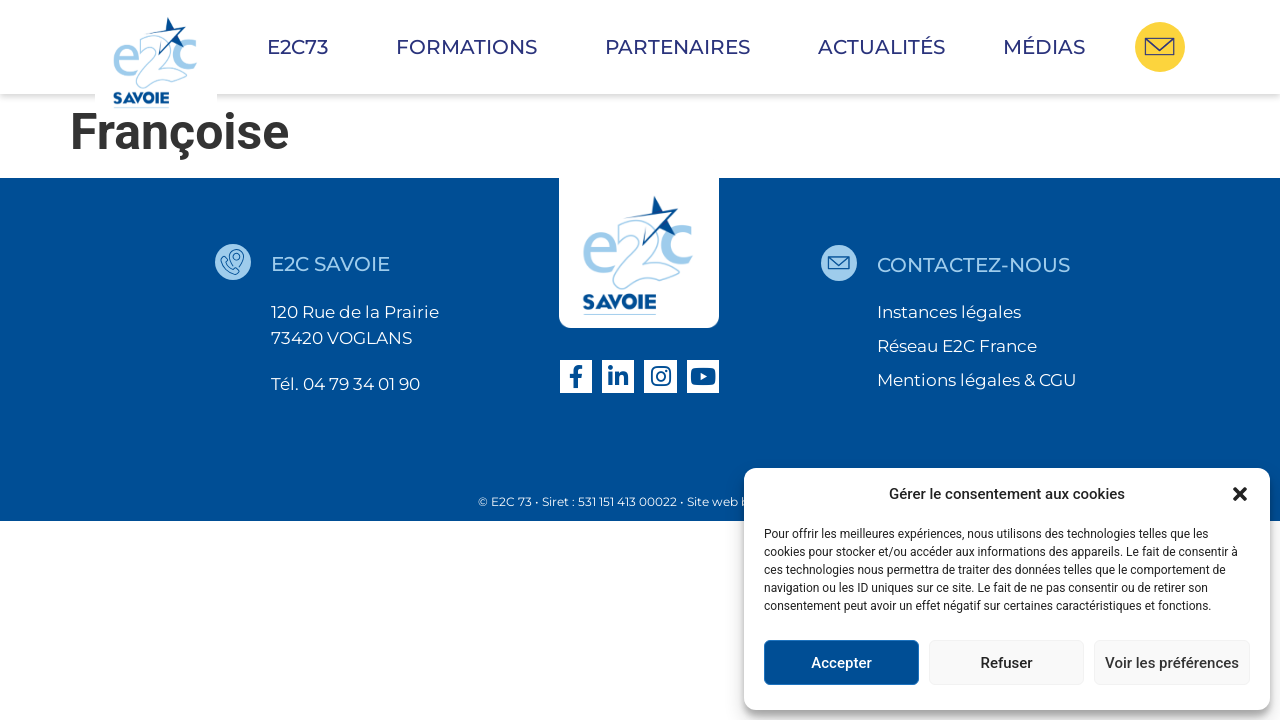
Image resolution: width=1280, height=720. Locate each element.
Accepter (841, 663)
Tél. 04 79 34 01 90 (345, 384)
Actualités (881, 47)
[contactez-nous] (839, 263)
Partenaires (682, 47)
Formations (471, 47)
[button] (1240, 494)
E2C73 (302, 47)
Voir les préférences (1172, 663)
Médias (1044, 47)
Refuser (1006, 663)
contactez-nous (973, 265)
